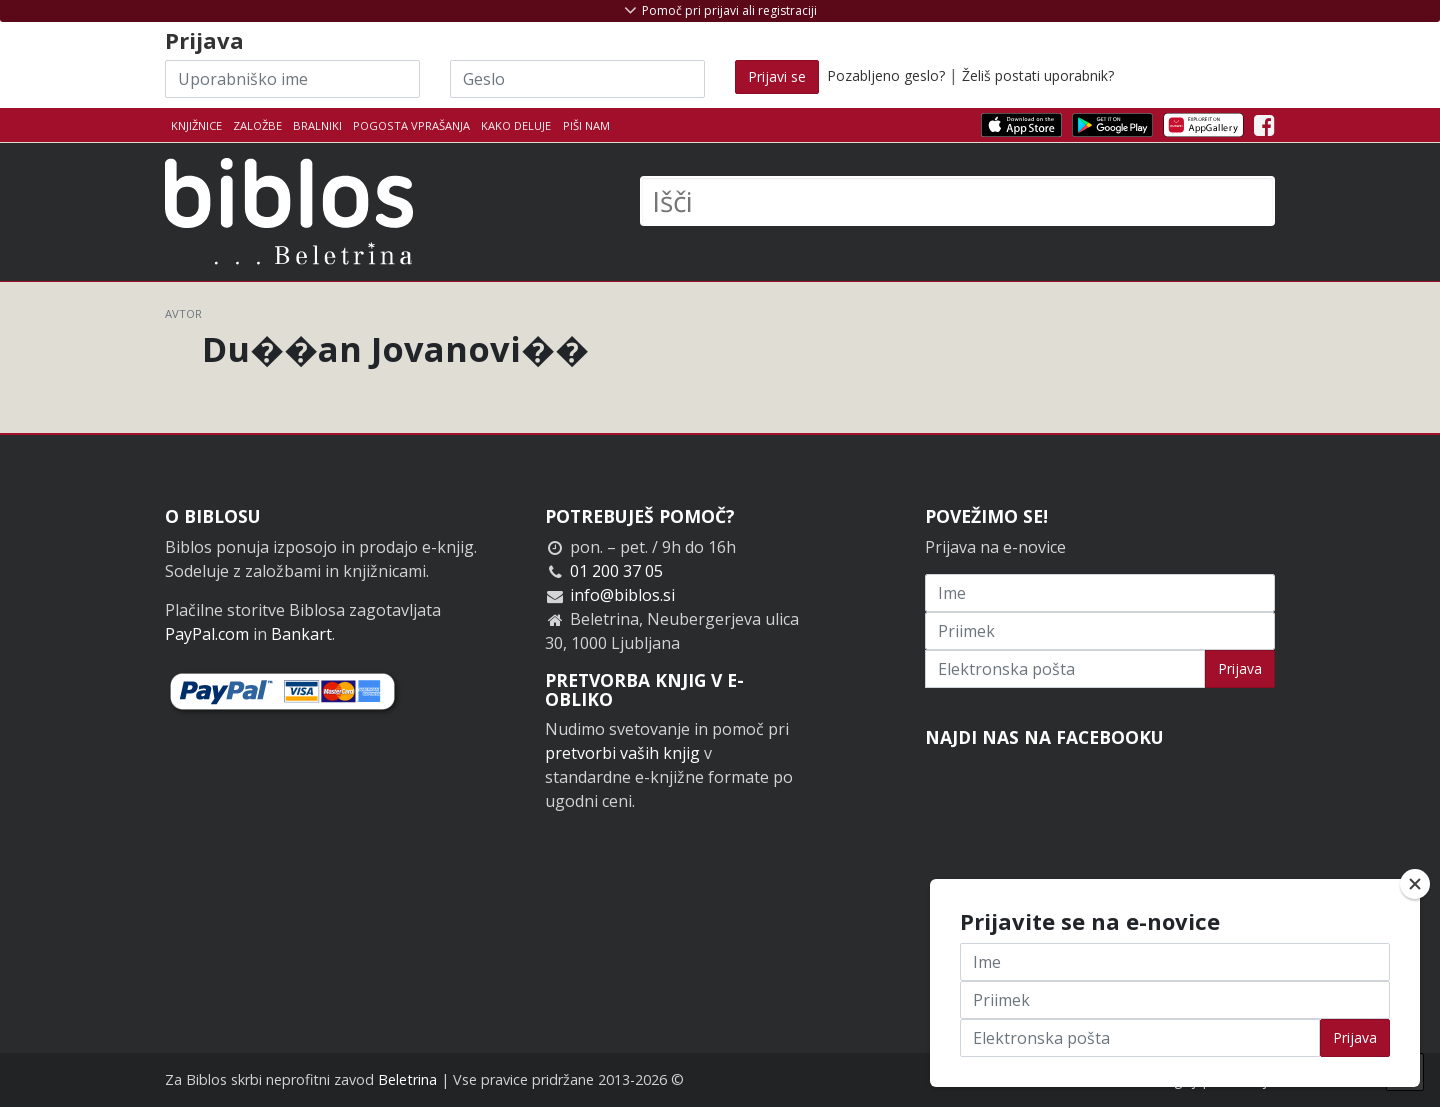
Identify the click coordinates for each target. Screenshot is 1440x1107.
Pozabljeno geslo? (886, 75)
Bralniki (317, 125)
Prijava (1240, 668)
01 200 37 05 (616, 571)
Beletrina (407, 1079)
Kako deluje (516, 125)
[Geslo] (577, 79)
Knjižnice (196, 125)
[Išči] (957, 201)
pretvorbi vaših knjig (622, 753)
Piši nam (586, 125)
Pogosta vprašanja (411, 125)
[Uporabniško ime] (292, 79)
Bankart (301, 634)
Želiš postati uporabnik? (1038, 75)
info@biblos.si (622, 595)
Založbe (257, 125)
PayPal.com (207, 634)
